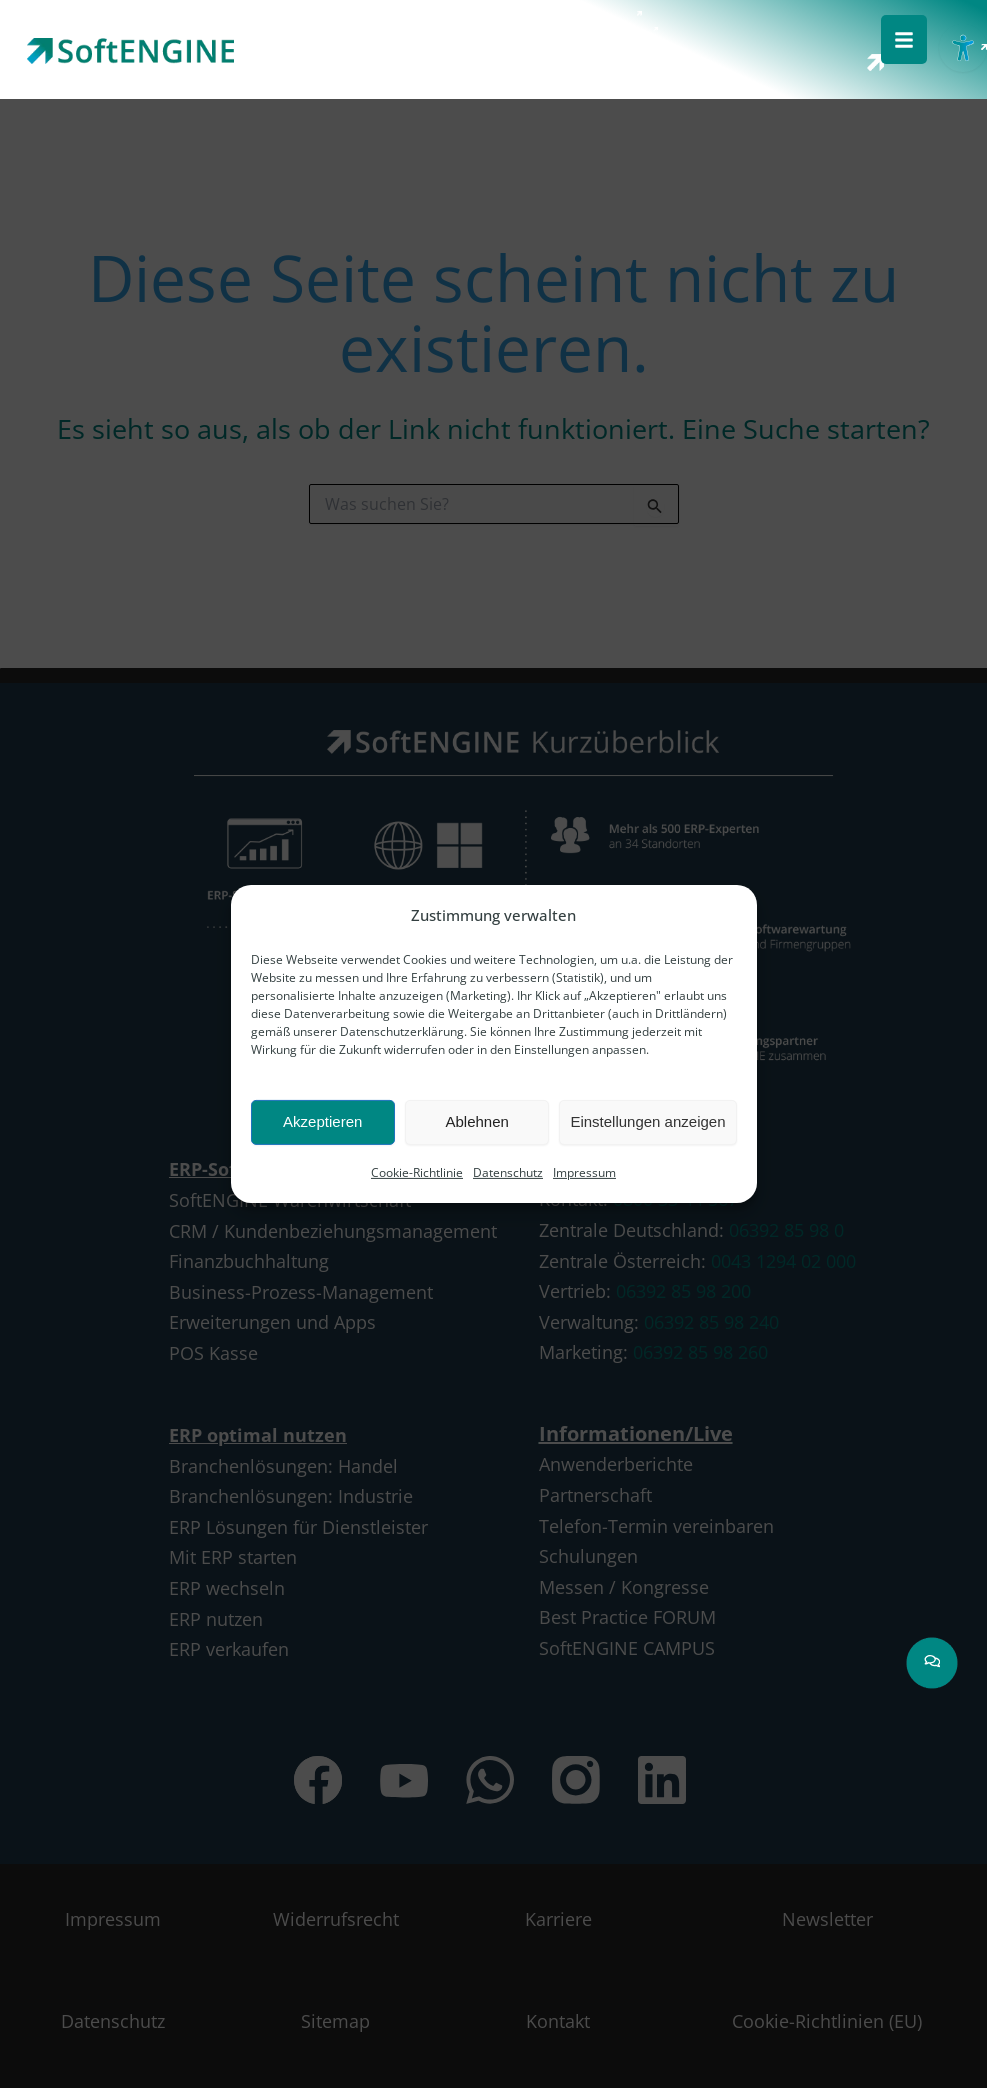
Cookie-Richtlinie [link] (417, 1172)
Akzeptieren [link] (322, 1121)
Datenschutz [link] (508, 1172)
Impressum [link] (584, 1172)
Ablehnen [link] (476, 1121)
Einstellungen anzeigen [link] (647, 1121)
